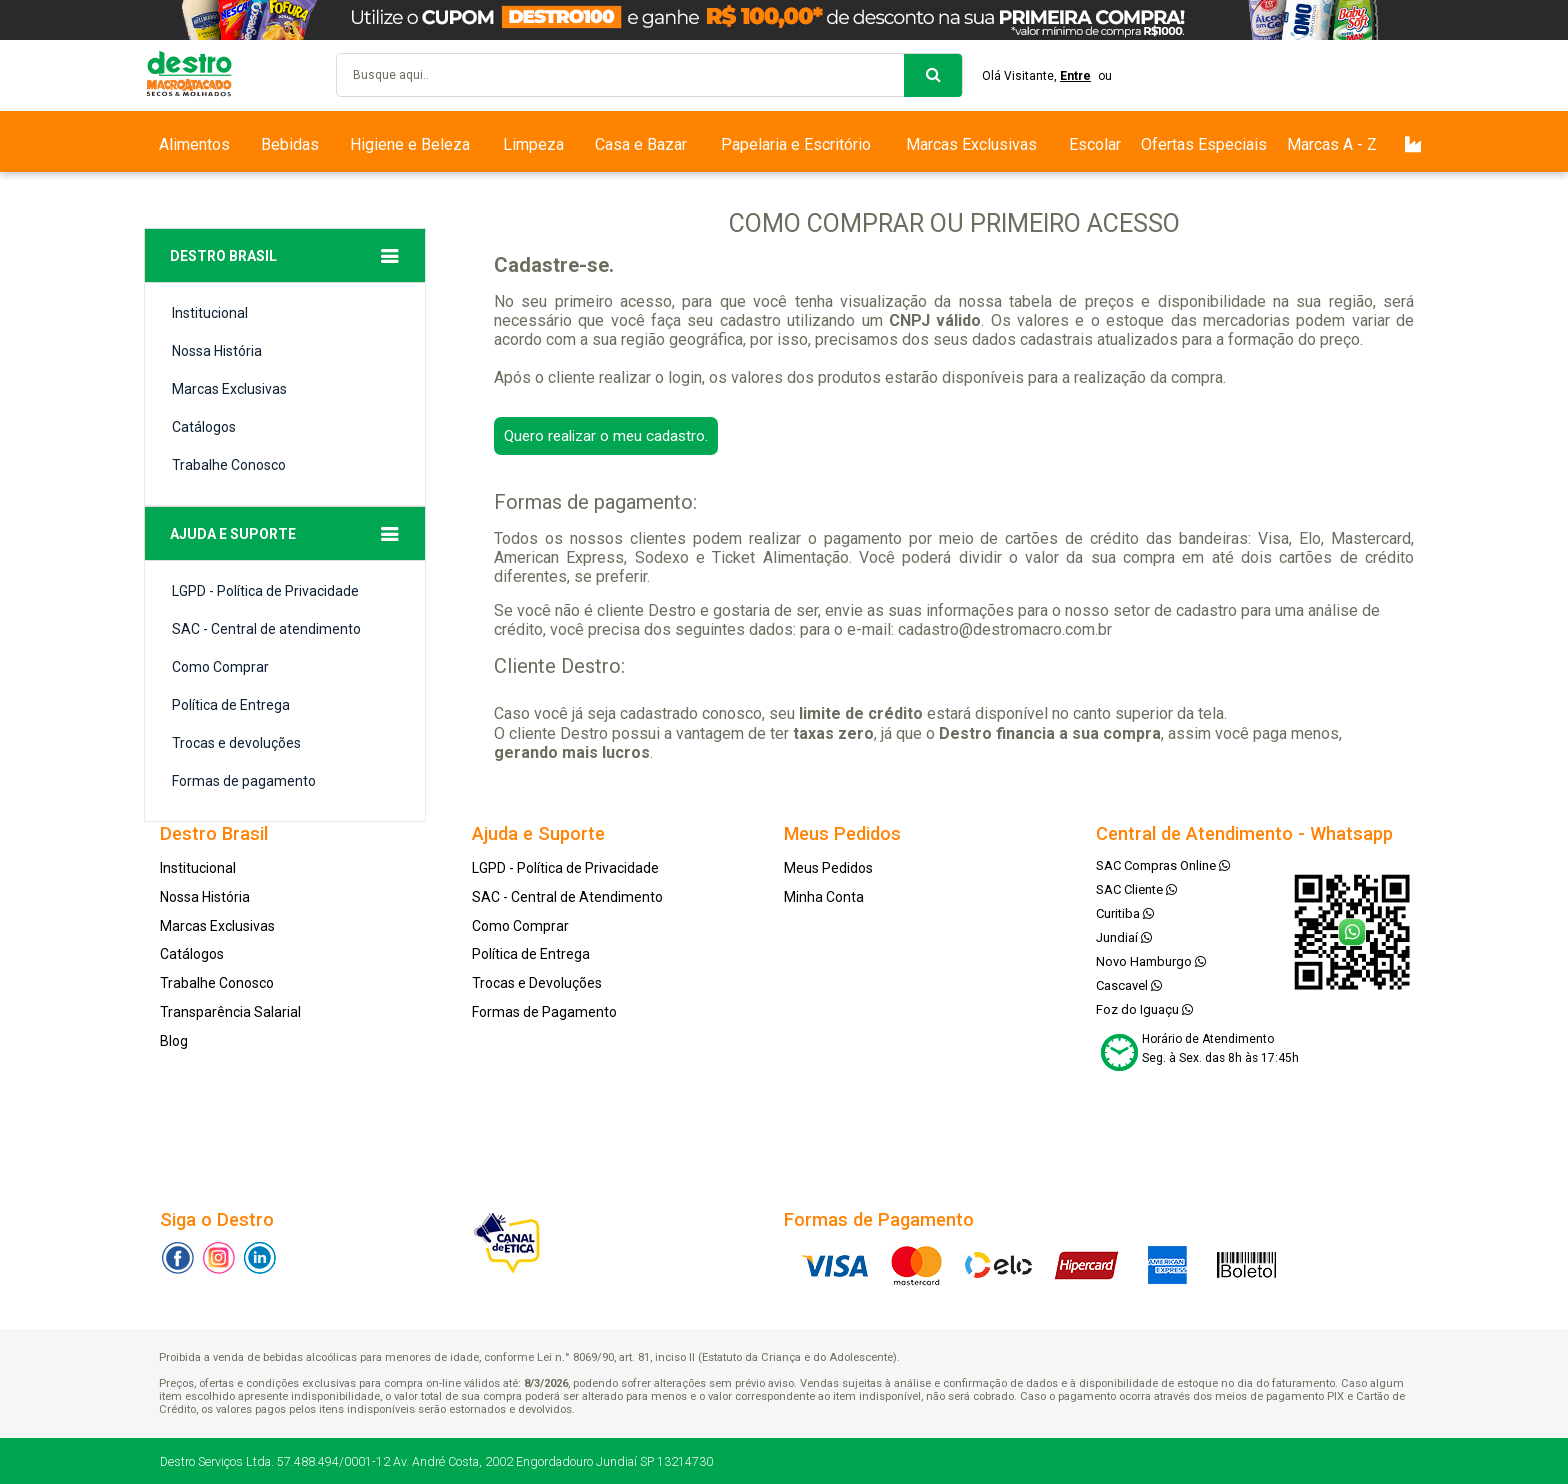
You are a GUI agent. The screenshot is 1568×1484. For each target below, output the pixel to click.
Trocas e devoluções (236, 743)
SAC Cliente (1136, 889)
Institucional (210, 313)
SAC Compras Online (1163, 865)
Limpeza (533, 144)
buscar (933, 75)
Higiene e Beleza (410, 144)
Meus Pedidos (828, 868)
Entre (1076, 76)
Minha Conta (824, 897)
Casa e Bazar (641, 144)
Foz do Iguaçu (1144, 1009)
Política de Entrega (231, 705)
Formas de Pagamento (544, 1012)
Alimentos (194, 144)
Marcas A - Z (1332, 144)
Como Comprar (220, 667)
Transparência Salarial (230, 1012)
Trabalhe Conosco (229, 465)
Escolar (1095, 144)
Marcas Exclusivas (971, 144)
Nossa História (217, 351)
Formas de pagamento (244, 781)
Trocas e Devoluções (537, 983)
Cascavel (1129, 985)
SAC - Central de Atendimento (567, 897)
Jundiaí (1124, 937)
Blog (174, 1041)
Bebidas (290, 144)
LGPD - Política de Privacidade (265, 591)
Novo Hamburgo (1151, 961)
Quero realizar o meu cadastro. (606, 436)
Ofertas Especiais (1204, 144)
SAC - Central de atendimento (266, 629)
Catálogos (204, 427)
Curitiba (1125, 913)
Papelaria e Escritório (796, 144)
